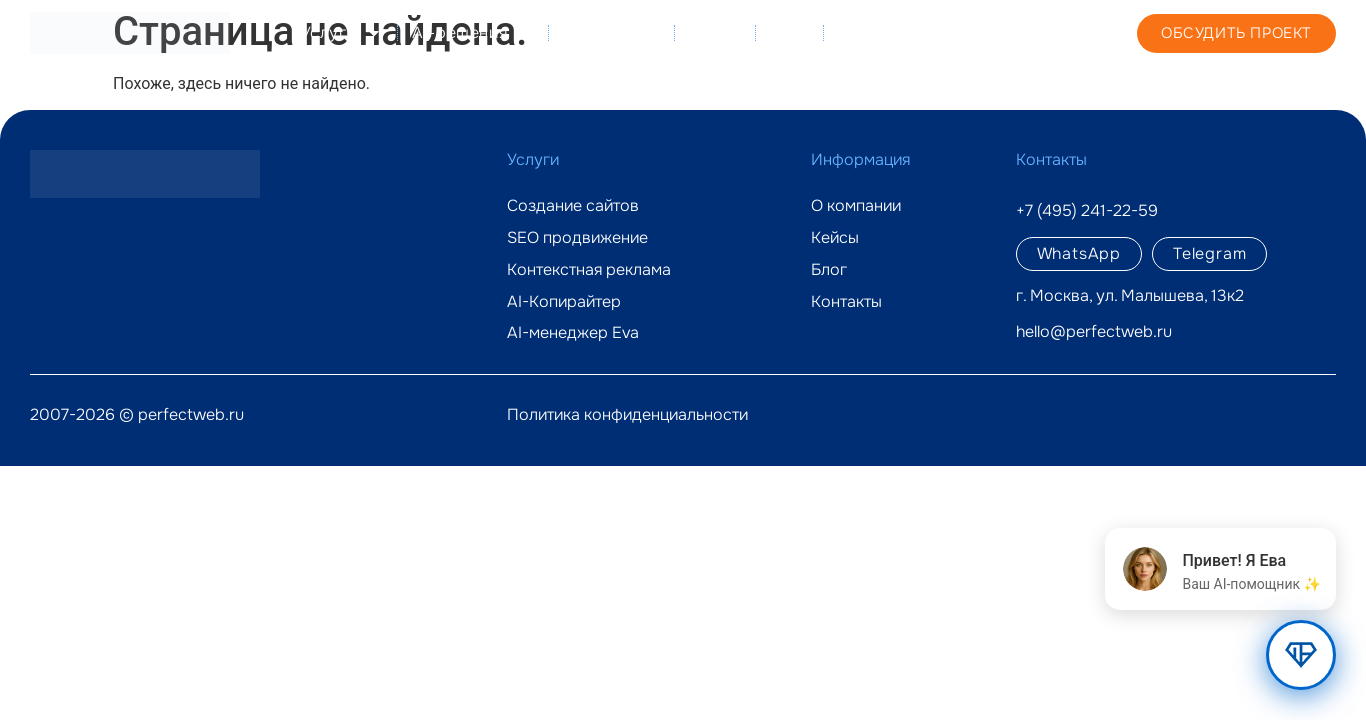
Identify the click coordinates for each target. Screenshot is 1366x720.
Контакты (877, 32)
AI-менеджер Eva (573, 333)
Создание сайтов (573, 206)
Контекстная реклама (589, 270)
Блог (789, 32)
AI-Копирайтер (564, 302)
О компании (611, 32)
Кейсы (714, 32)
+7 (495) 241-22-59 (1026, 32)
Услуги (342, 33)
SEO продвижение (577, 238)
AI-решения (472, 33)
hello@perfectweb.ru (1094, 331)
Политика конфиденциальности (627, 414)
